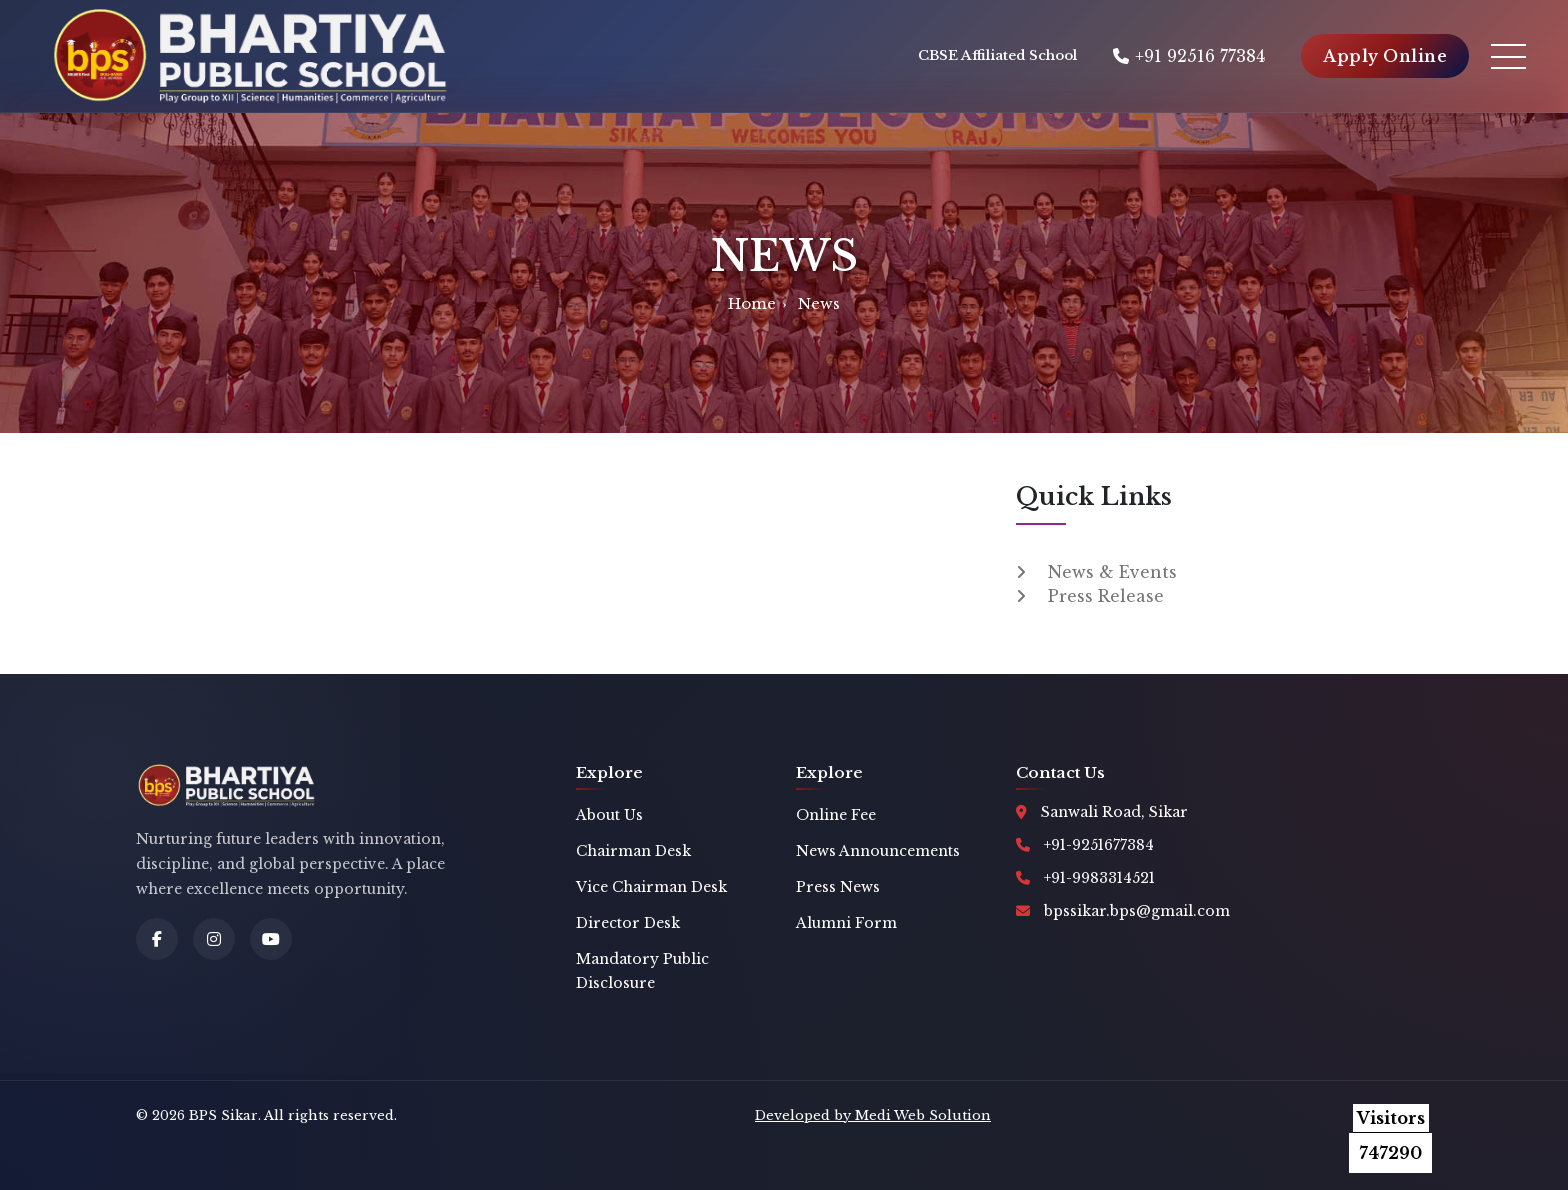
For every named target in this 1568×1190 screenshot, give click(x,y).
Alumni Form (846, 923)
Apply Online (1385, 56)
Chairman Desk (633, 851)
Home (752, 303)
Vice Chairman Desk (651, 887)
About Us (609, 815)
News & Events (1112, 572)
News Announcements (878, 851)
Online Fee (836, 815)
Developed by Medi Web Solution (873, 1115)
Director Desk (628, 923)
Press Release (1106, 596)
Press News (838, 887)
